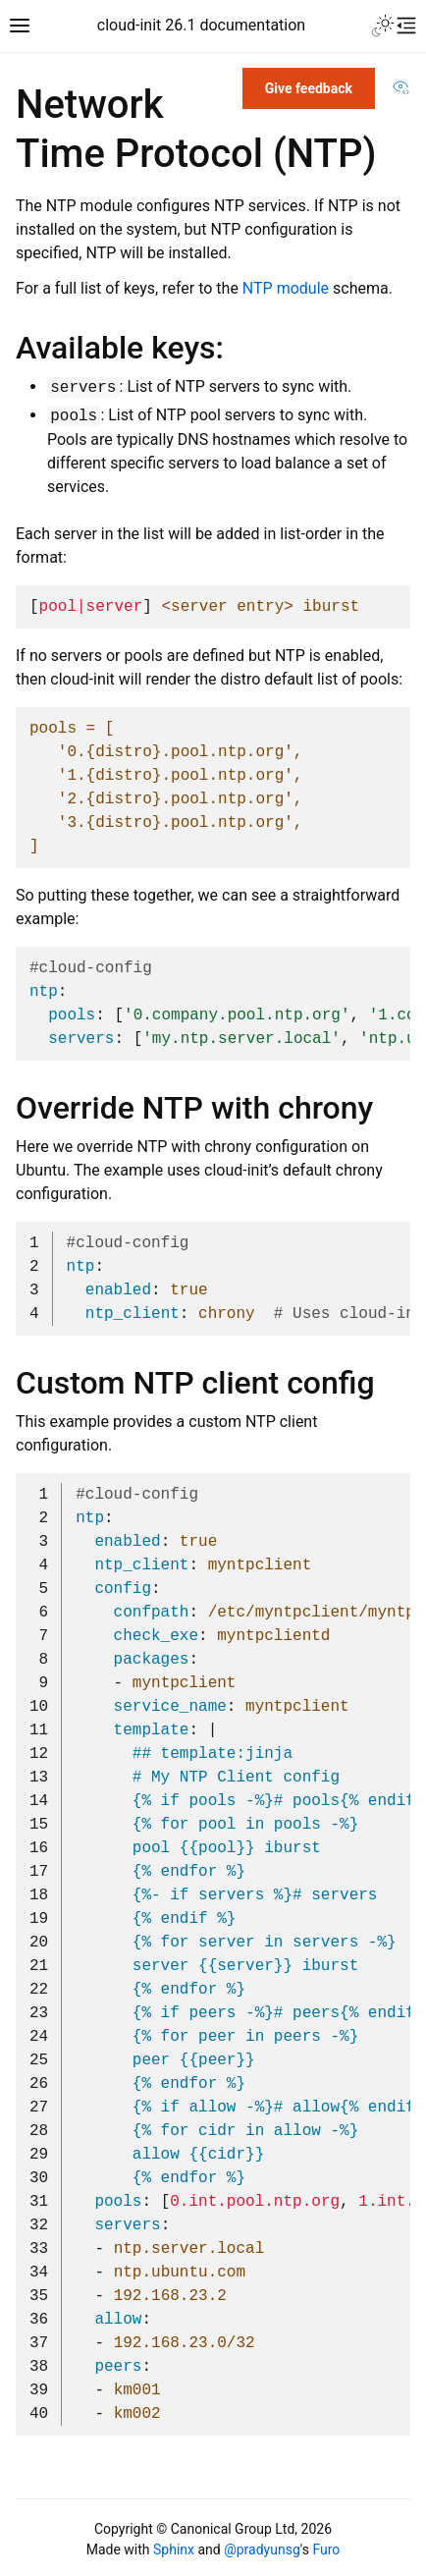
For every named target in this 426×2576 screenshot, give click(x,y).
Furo (326, 2549)
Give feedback (308, 88)
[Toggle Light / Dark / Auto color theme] (383, 25)
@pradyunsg (262, 2549)
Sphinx (173, 2549)
